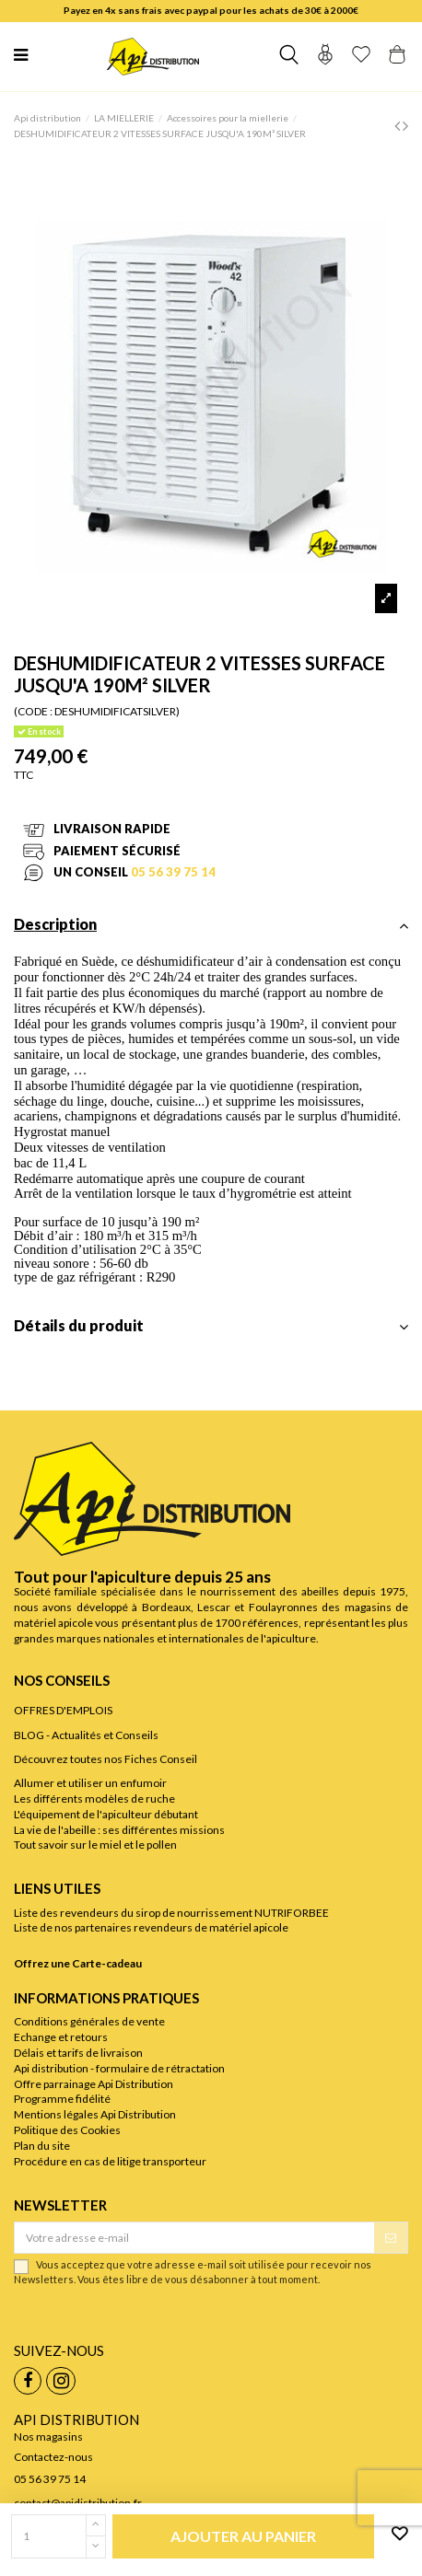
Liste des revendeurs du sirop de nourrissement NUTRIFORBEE (171, 1913)
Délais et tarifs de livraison (78, 2053)
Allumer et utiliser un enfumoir (90, 1783)
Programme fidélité (62, 2099)
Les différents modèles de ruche (94, 1798)
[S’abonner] (390, 2237)
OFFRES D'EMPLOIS (63, 1710)
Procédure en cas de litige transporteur (110, 2161)
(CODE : (33, 711)
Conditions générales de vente (89, 2021)
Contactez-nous (53, 2457)
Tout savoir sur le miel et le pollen (95, 1844)
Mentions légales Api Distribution (95, 2114)
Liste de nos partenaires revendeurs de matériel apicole (151, 1927)
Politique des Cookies (67, 2130)
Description (211, 925)
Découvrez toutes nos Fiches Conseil (105, 1759)
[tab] (211, 930)
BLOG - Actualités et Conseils (86, 1735)
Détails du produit (211, 1326)
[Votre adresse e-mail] (194, 2237)
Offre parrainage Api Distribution (93, 2084)
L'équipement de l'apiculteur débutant (106, 1814)
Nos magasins (48, 2436)
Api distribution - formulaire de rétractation (119, 2068)
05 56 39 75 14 (173, 871)
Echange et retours (61, 2037)
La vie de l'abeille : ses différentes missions (119, 1830)
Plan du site (42, 2145)
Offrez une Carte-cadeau (78, 1963)
